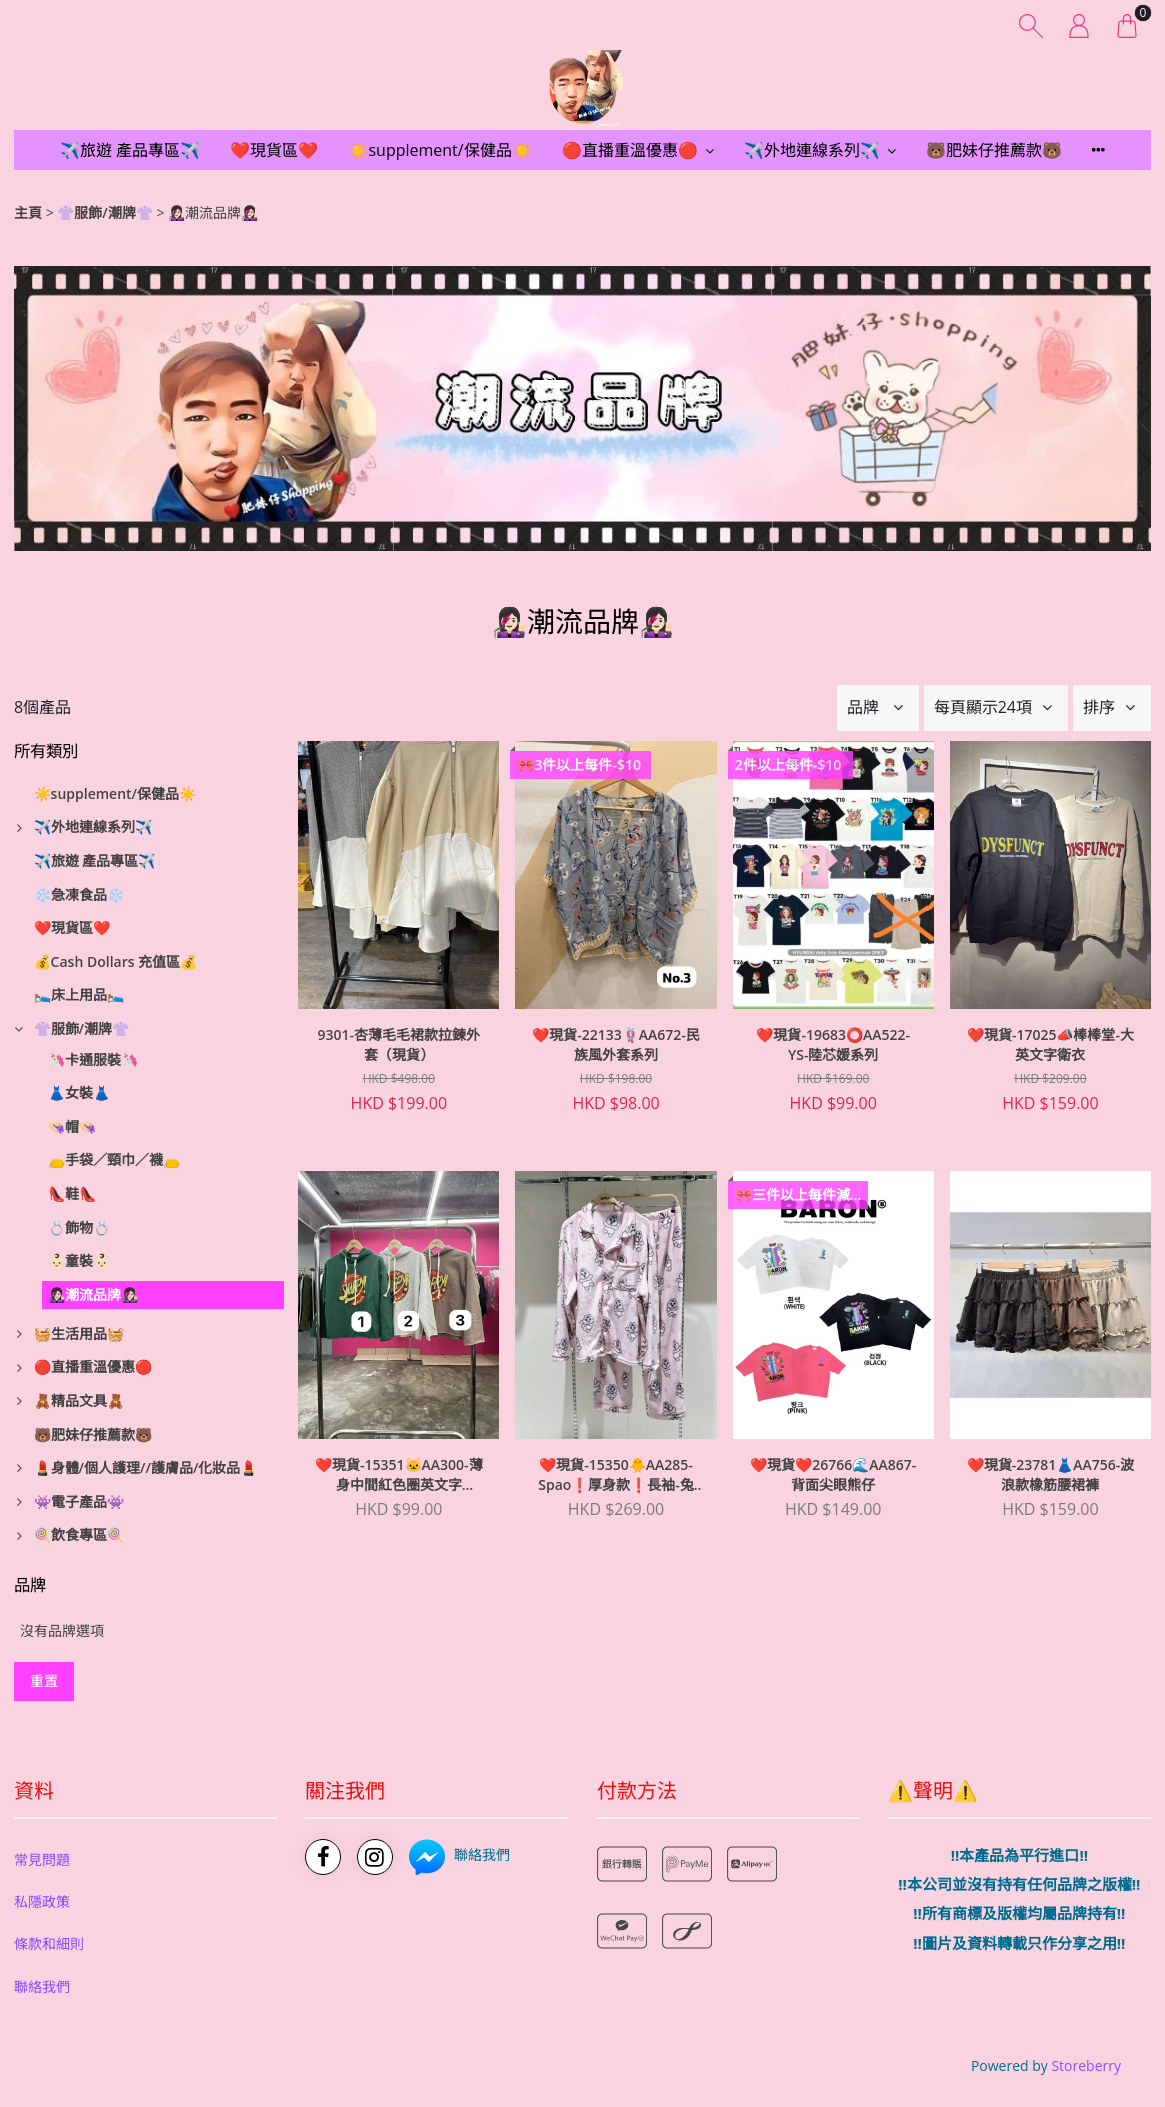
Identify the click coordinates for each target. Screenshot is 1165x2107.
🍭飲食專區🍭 (79, 1534)
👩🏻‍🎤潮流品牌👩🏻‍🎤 (93, 1294)
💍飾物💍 (79, 1227)
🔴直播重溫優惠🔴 (630, 150)
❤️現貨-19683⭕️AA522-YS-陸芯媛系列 (833, 1044)
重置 (44, 1680)
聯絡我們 (42, 1986)
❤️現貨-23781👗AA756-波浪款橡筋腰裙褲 (1051, 1474)
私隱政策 (42, 1901)
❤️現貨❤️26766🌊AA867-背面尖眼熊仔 (833, 1474)
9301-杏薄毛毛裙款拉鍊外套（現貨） (399, 1044)
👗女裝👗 (79, 1092)
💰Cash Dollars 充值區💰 (116, 961)
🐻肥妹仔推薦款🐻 (994, 150)
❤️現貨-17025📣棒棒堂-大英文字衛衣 (1050, 1044)
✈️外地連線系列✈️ (812, 150)
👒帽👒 (72, 1126)
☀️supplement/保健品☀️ (439, 150)
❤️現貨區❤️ (274, 150)
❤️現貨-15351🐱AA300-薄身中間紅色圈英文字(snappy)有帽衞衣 (399, 1475)
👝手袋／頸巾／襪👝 (114, 1159)
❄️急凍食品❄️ (79, 894)
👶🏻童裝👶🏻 (79, 1260)
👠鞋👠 (72, 1193)
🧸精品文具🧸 (79, 1400)
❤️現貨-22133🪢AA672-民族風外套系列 (616, 1044)
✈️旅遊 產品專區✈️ (130, 150)
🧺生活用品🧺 (79, 1333)
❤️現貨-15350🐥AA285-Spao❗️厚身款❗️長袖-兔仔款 (616, 1475)
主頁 (28, 212)
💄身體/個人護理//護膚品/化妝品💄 (146, 1467)
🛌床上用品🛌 (79, 994)
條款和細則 (49, 1943)
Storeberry (1086, 2065)
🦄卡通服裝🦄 (93, 1059)
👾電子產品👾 (79, 1501)
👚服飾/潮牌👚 (104, 212)
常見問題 (42, 1859)
